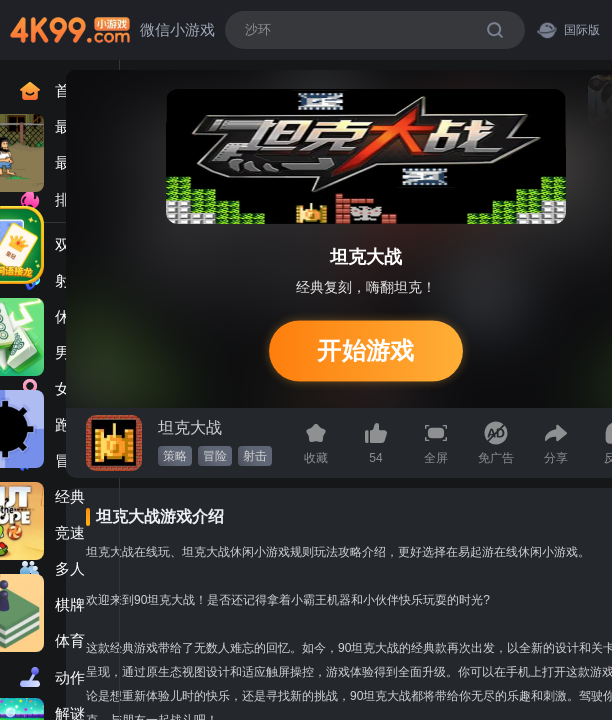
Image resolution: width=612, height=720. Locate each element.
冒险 (215, 456)
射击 (255, 456)
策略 (175, 456)
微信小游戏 (177, 29)
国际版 (568, 29)
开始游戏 (365, 350)
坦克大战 (190, 427)
